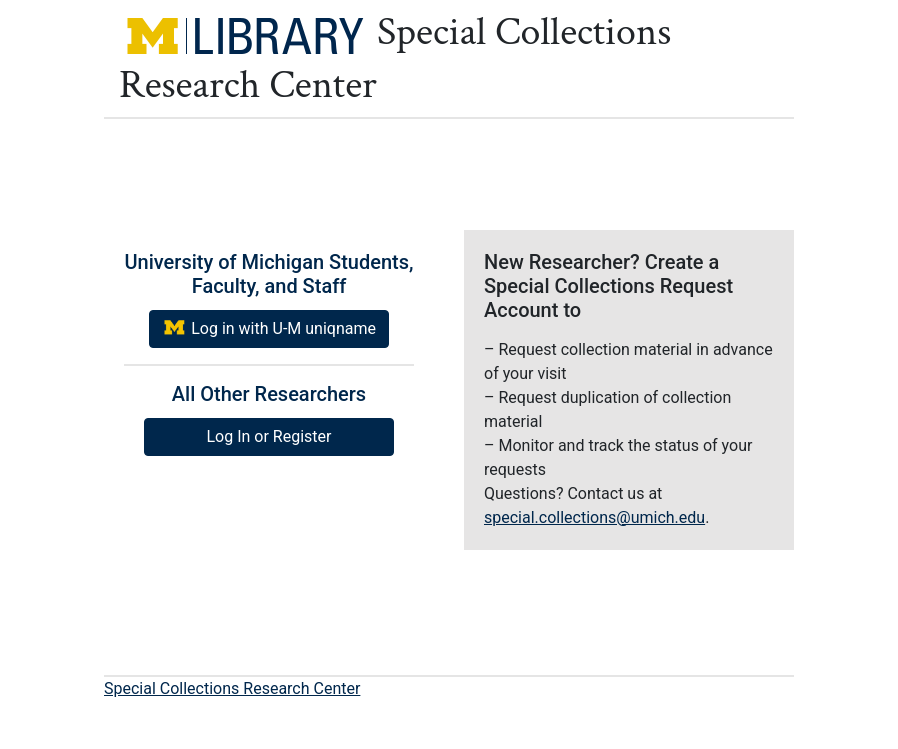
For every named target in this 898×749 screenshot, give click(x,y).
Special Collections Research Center (232, 688)
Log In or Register (269, 436)
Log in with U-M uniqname (269, 327)
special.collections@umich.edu (594, 517)
